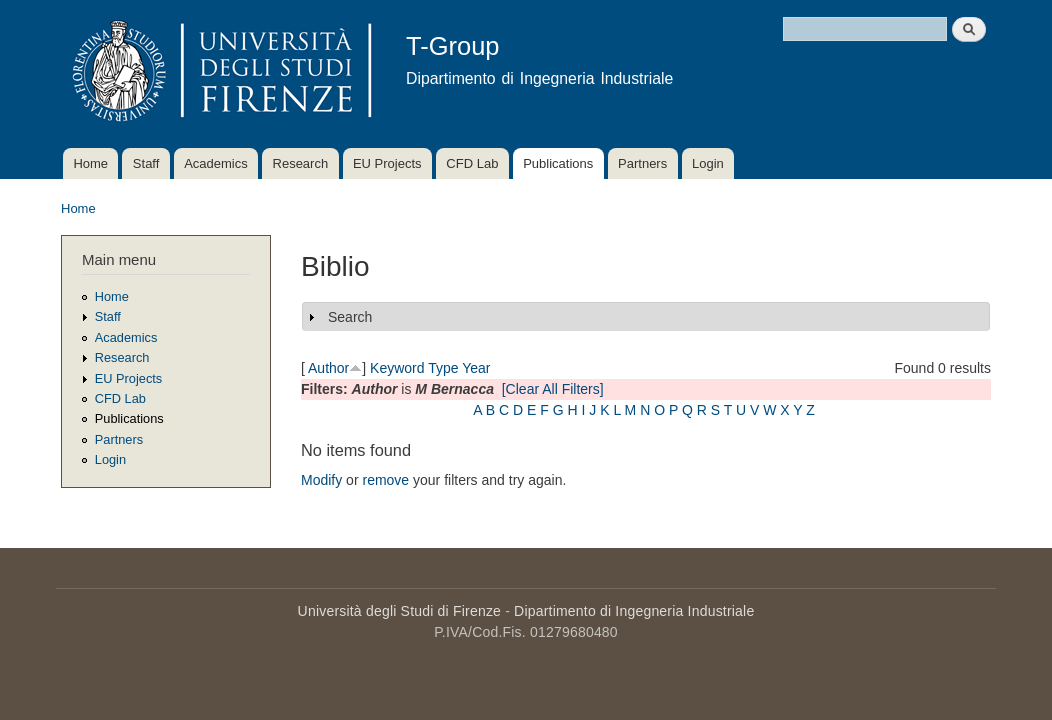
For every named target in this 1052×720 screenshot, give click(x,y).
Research (301, 163)
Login (708, 163)
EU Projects (387, 163)
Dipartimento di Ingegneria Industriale (634, 611)
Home (90, 163)
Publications (558, 163)
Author (328, 368)
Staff (146, 163)
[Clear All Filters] (553, 389)
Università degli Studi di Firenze (399, 611)
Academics (216, 163)
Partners (642, 163)
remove (385, 480)
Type (443, 368)
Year (476, 368)
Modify (321, 480)
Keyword (397, 368)
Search (350, 317)
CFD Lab (472, 163)
